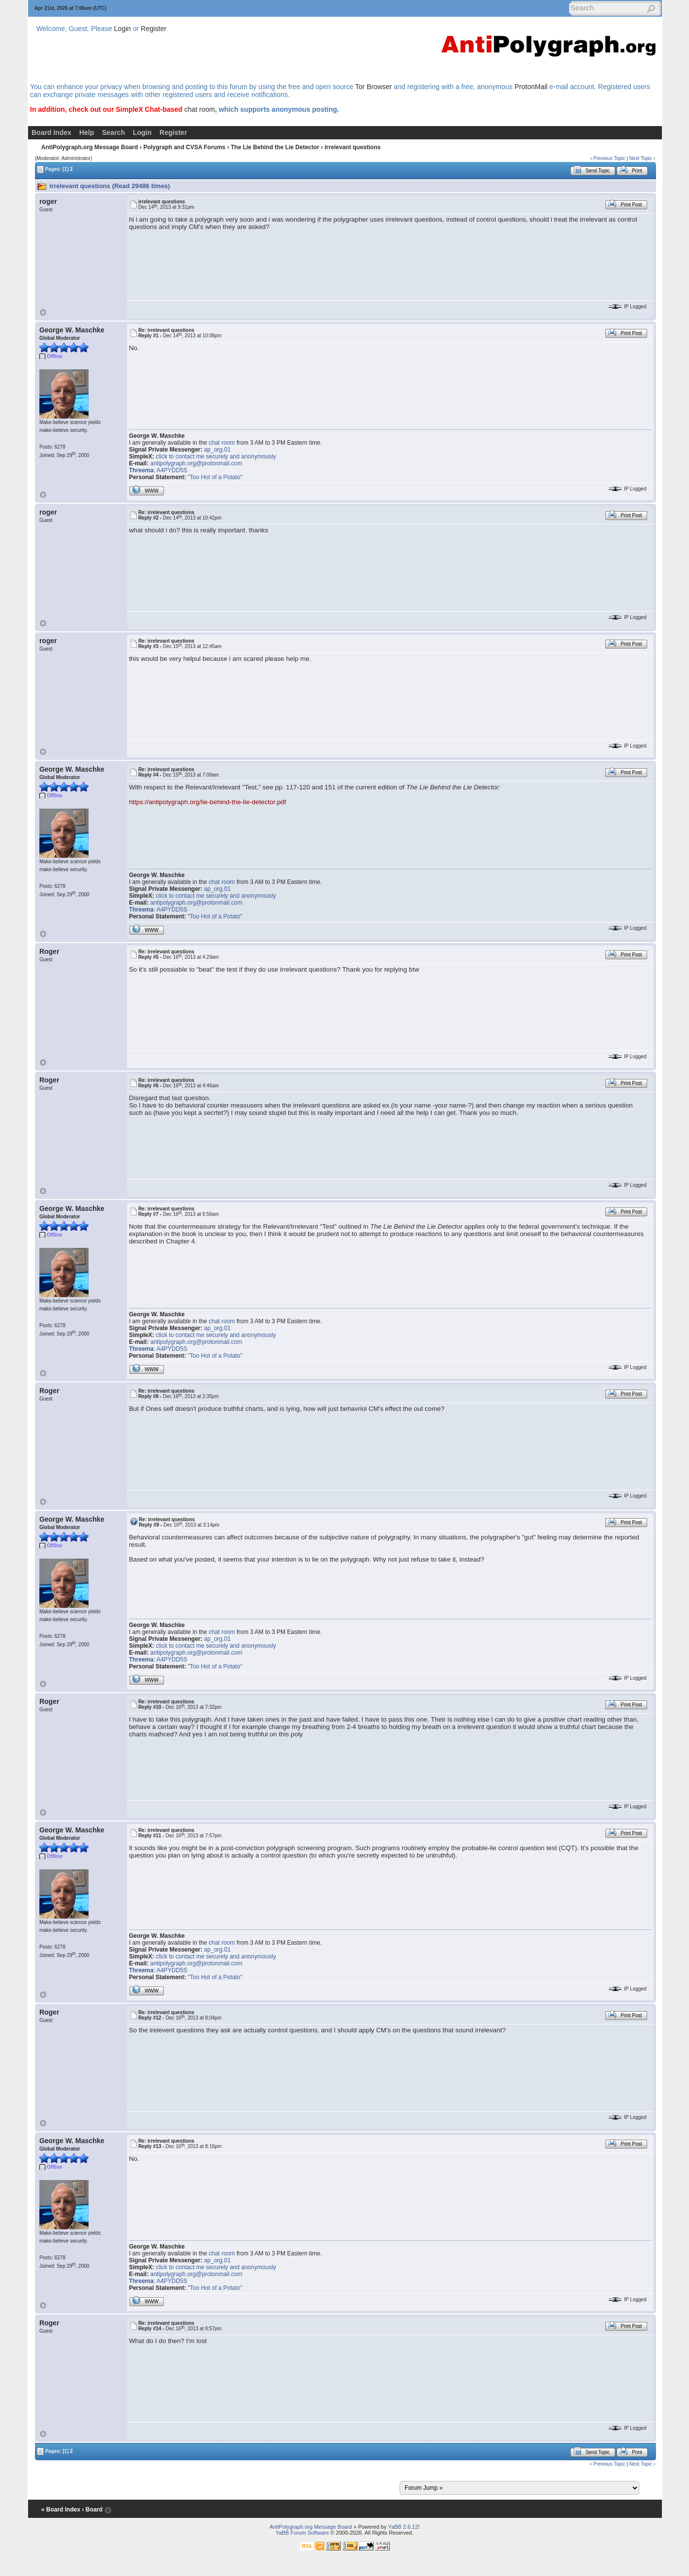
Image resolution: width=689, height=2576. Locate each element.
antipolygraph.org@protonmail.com (196, 463)
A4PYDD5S (172, 470)
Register (153, 29)
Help (86, 132)
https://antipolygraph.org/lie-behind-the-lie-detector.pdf (207, 802)
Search (113, 132)
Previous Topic (609, 158)
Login (122, 29)
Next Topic (640, 158)
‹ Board (92, 2509)
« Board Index (60, 2509)
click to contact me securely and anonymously (216, 456)
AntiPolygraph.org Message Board (89, 147)
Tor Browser (373, 87)
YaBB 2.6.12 (403, 2527)
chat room (199, 109)
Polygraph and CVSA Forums (184, 147)
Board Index (51, 132)
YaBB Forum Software (302, 2533)
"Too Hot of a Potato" (215, 477)
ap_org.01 (217, 449)
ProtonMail (530, 87)
